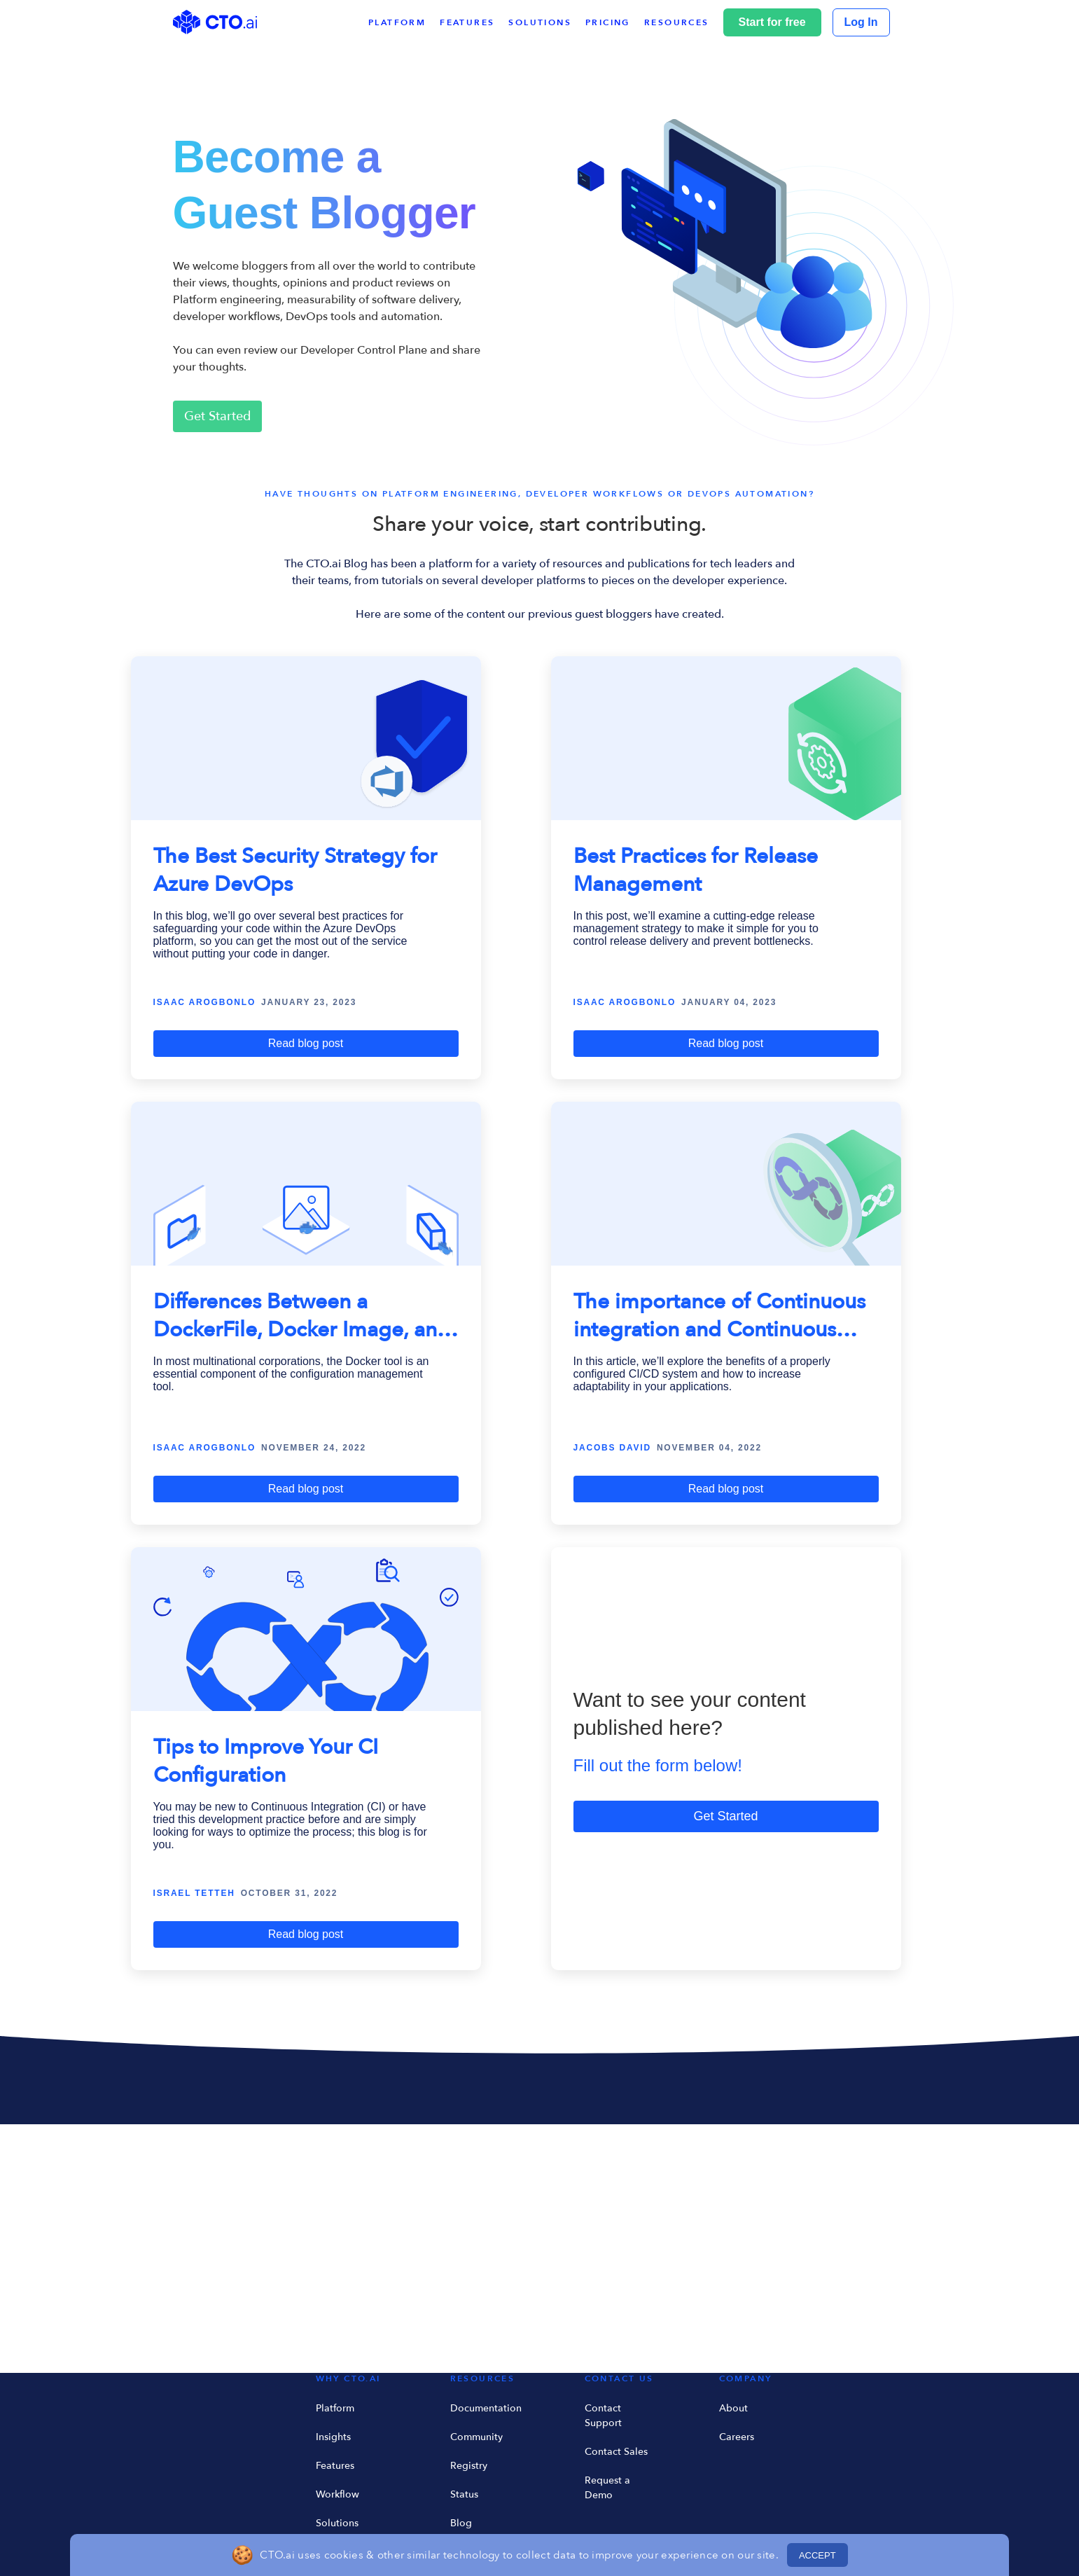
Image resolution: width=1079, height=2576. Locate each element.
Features (335, 2465)
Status (464, 2494)
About (733, 2408)
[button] (683, 22)
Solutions (337, 2523)
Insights (333, 2437)
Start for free (772, 22)
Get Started (217, 416)
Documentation (486, 2408)
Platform (335, 2408)
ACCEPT (817, 2555)
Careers (736, 2437)
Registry (468, 2465)
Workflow (337, 2494)
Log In (861, 22)
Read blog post (306, 1043)
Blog (461, 2523)
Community (476, 2437)
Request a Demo (607, 2488)
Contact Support (603, 2416)
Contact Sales (616, 2451)
